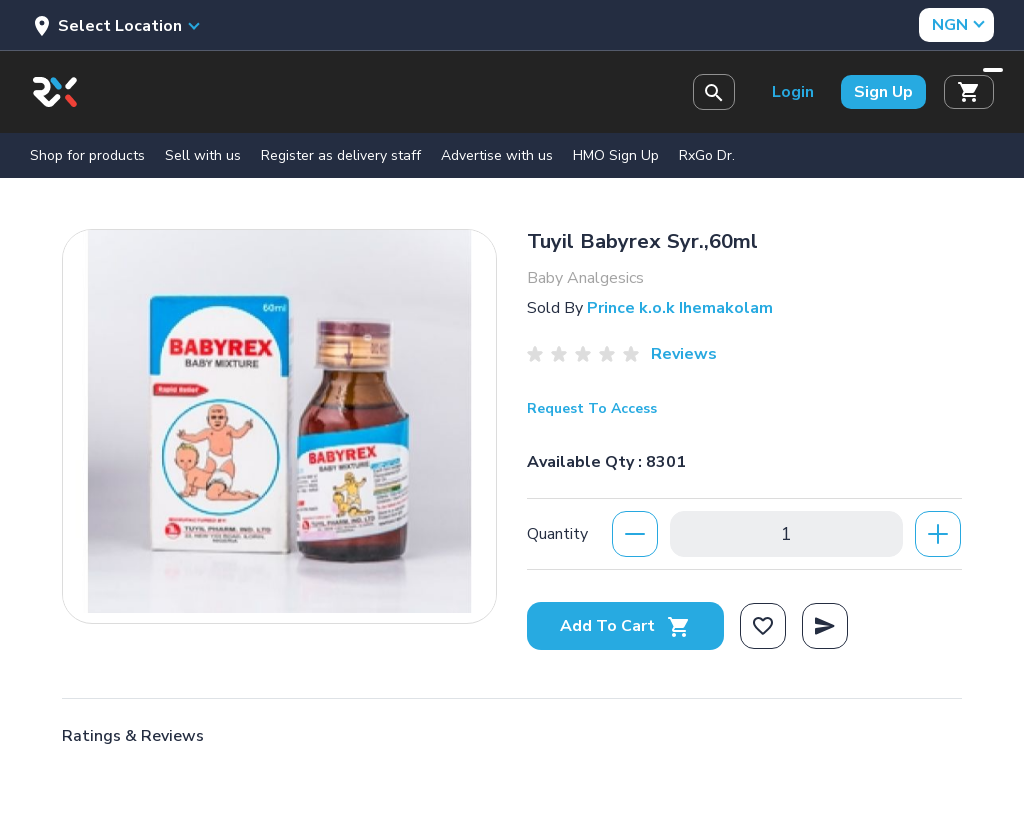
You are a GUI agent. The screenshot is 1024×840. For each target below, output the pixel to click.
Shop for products (87, 155)
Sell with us (203, 155)
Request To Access (592, 408)
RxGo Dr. (707, 155)
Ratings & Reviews (133, 736)
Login (793, 92)
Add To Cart (625, 626)
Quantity (557, 534)
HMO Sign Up (616, 155)
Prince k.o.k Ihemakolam (680, 308)
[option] (279, 421)
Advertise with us (497, 155)
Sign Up (883, 92)
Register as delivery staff (341, 155)
